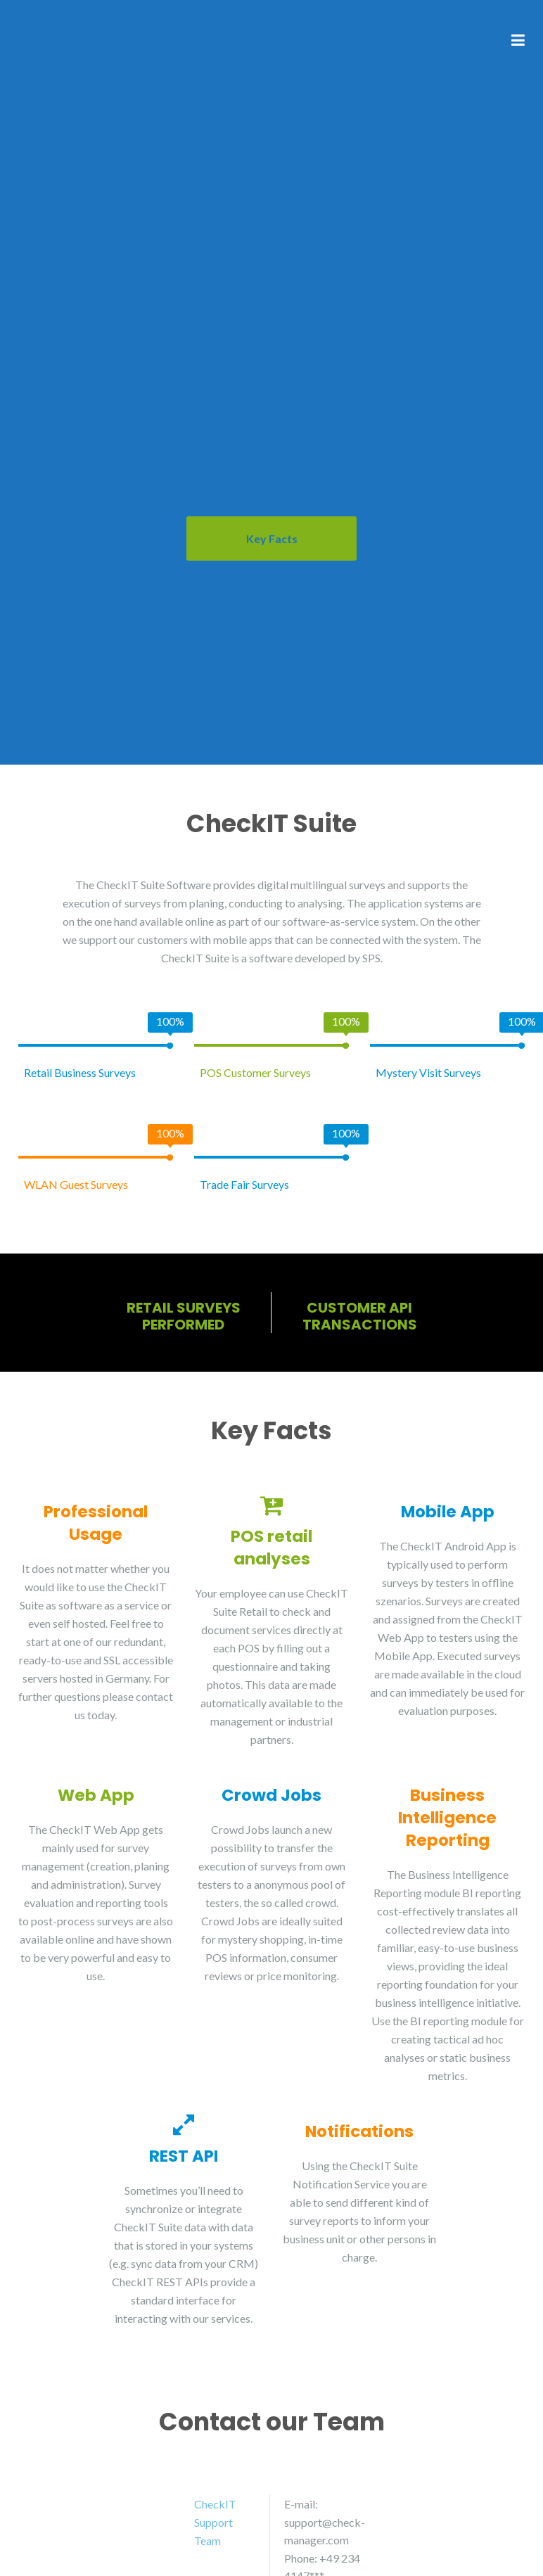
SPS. (372, 957)
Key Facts (272, 538)
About (271, 480)
